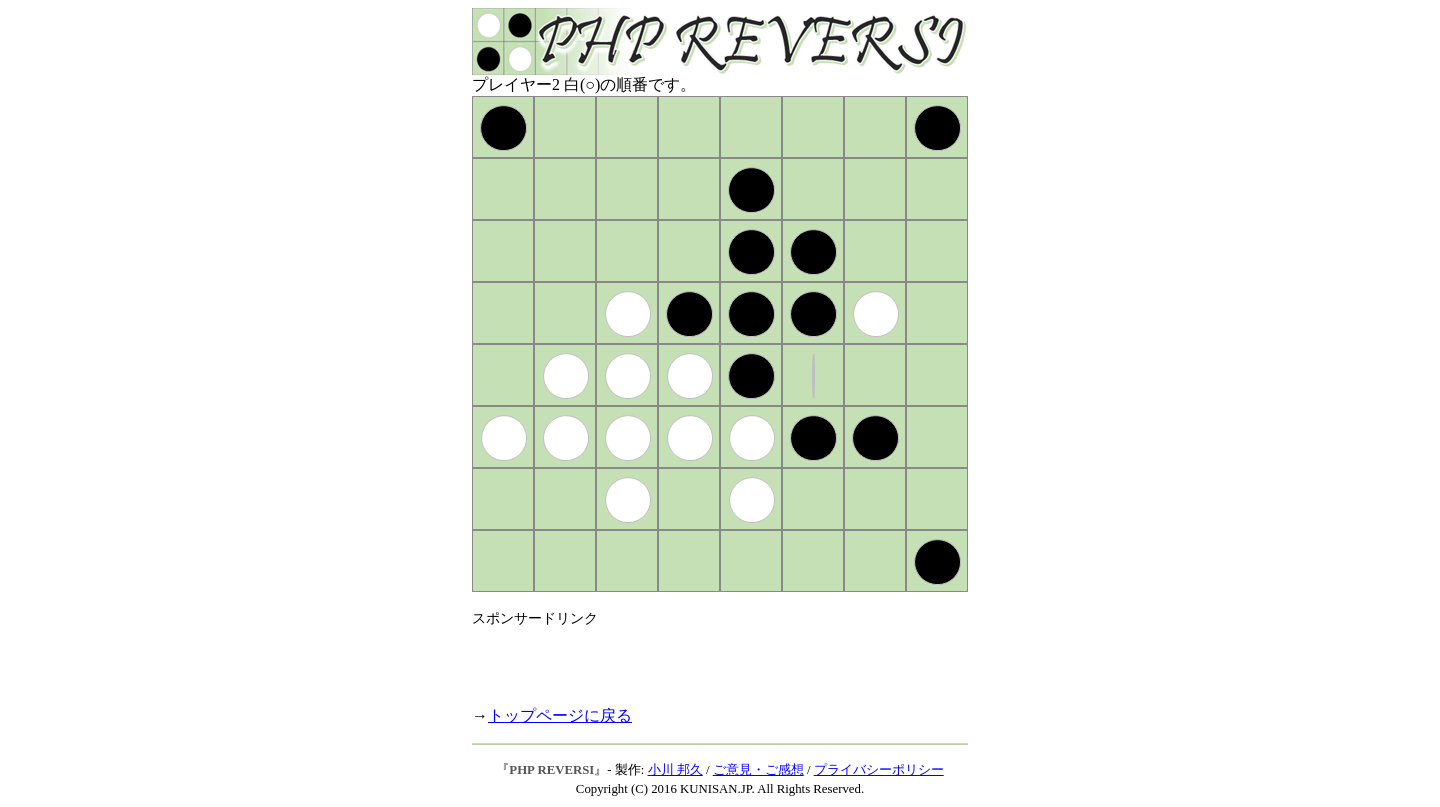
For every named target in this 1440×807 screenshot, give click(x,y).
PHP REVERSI (551, 770)
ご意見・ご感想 (758, 770)
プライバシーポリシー (879, 770)
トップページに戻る (560, 715)
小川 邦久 (675, 770)
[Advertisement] (706, 658)
